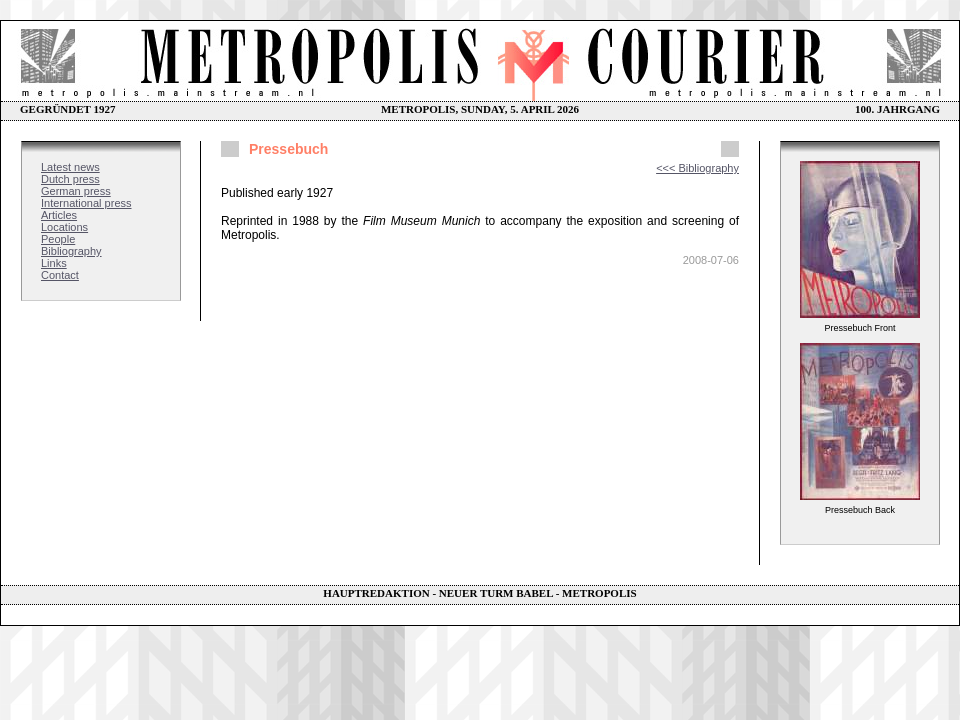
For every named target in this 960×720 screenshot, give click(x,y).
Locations (64, 227)
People (58, 239)
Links (54, 263)
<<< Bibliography (697, 168)
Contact (60, 275)
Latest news (70, 167)
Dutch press (70, 179)
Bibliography (71, 251)
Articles (59, 215)
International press (86, 203)
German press (76, 191)
